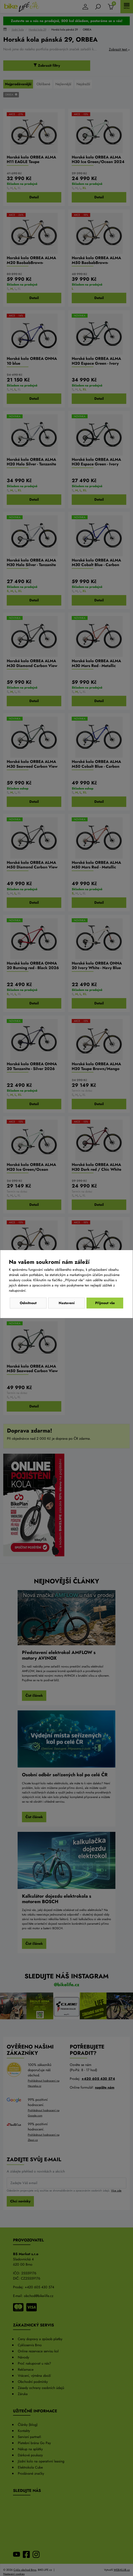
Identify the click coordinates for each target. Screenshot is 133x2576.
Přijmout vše (105, 1302)
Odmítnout (28, 1302)
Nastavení (67, 1302)
